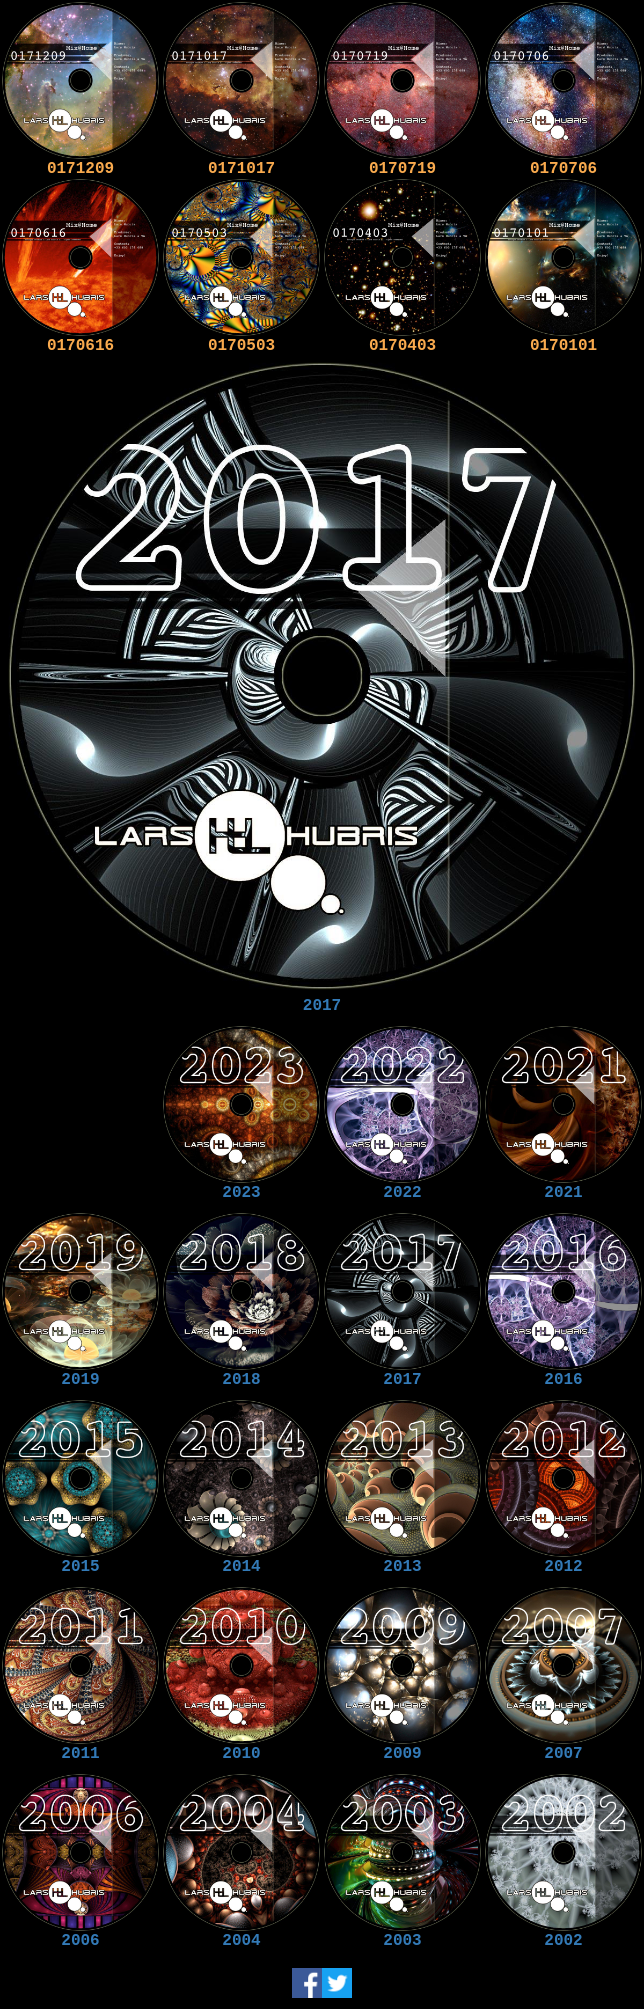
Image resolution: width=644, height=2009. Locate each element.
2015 (80, 1567)
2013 (402, 1567)
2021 (563, 1193)
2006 (80, 1941)
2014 (241, 1567)
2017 (322, 1006)
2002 (563, 1941)
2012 (563, 1567)
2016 (563, 1380)
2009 (402, 1754)
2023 (241, 1193)
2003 (402, 1941)
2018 (241, 1380)
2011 (80, 1754)
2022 (402, 1193)
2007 (563, 1754)
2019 (80, 1380)
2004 (241, 1941)
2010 (241, 1754)
